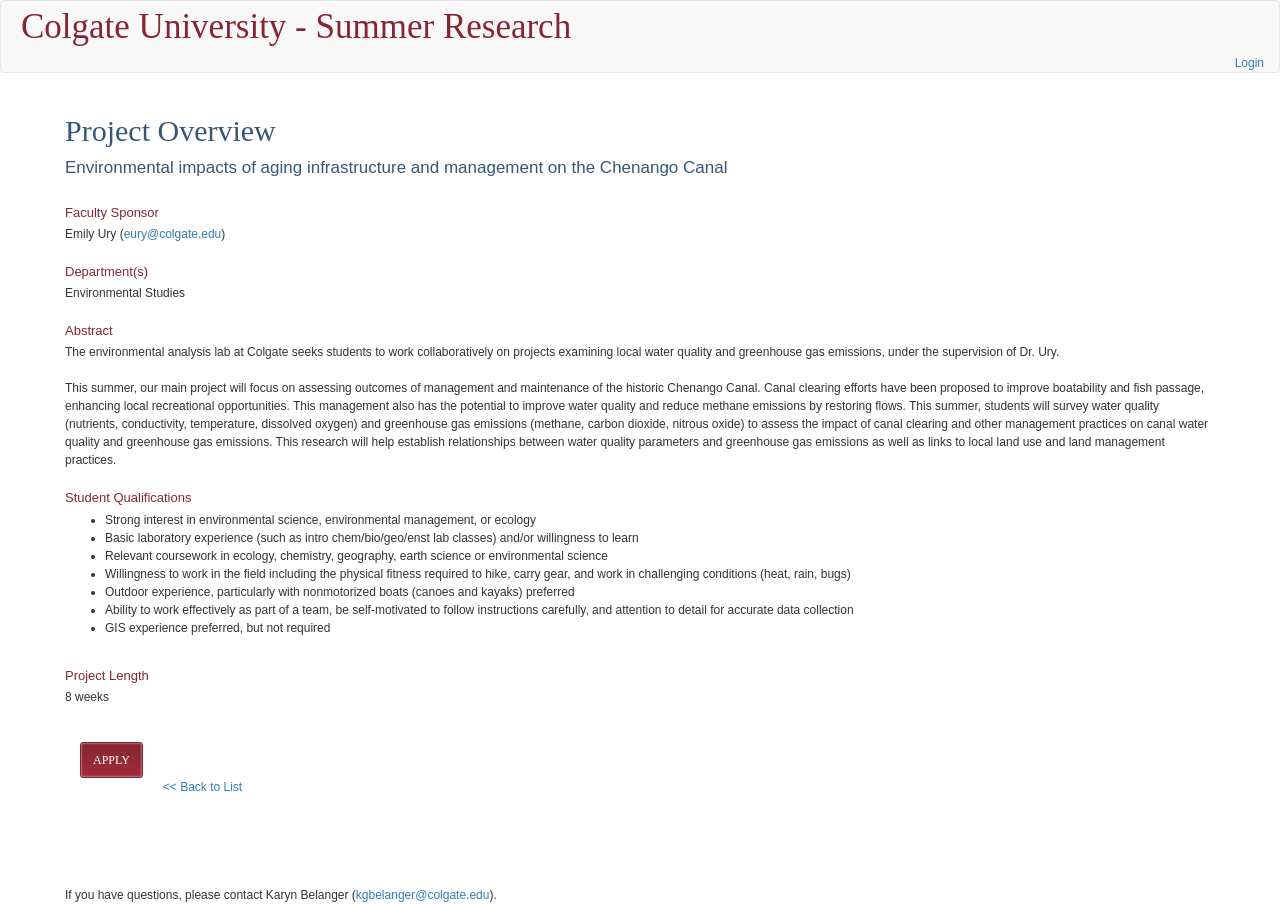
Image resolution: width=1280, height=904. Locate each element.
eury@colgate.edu (173, 234)
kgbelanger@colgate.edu (423, 895)
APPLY (111, 760)
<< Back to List (202, 787)
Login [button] (1249, 63)
